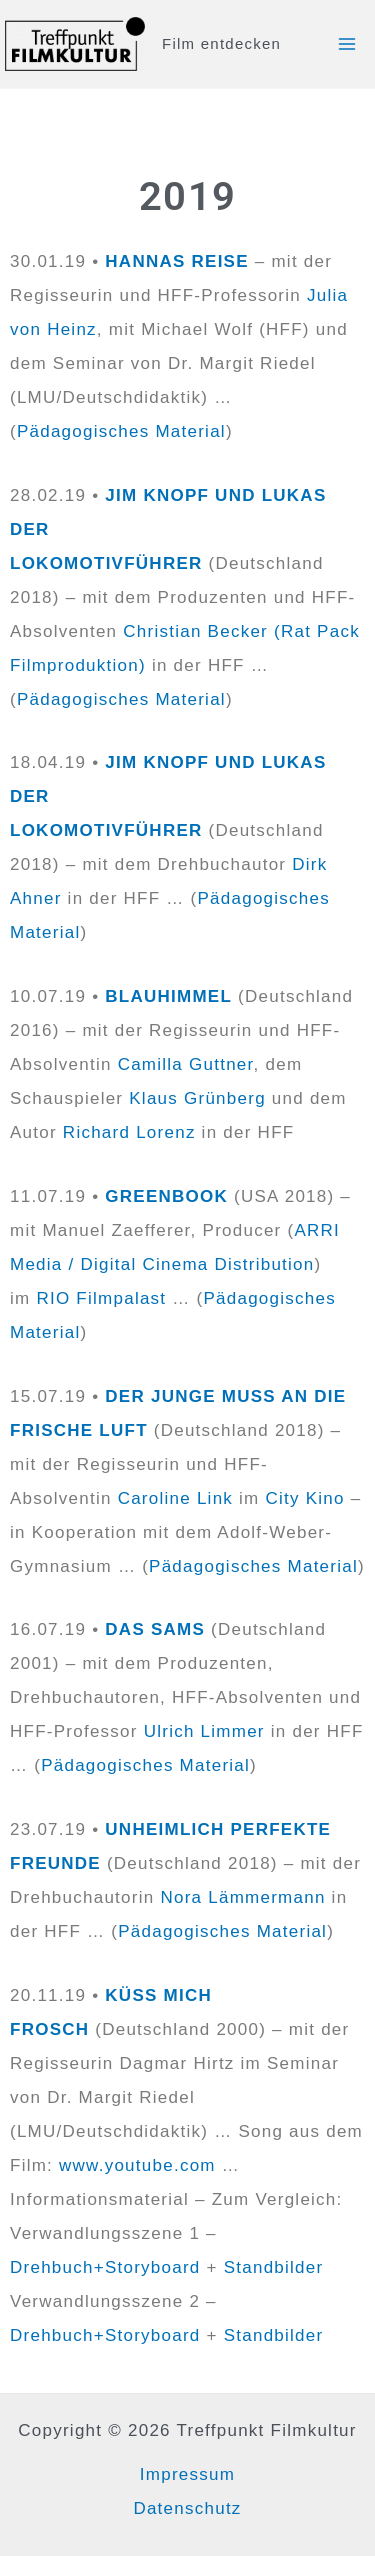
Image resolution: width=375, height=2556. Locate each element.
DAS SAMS (155, 1629)
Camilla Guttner (186, 1064)
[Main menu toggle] (348, 44)
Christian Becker (195, 631)
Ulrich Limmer (204, 1731)
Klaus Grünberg (197, 1098)
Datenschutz (187, 2508)
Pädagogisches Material (121, 431)
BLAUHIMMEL (168, 996)
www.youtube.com (137, 2165)
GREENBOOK (166, 1196)
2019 (187, 196)
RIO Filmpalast (101, 1298)
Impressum (187, 2474)
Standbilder (274, 2267)
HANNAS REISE (176, 261)
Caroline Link (175, 1498)
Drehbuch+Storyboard (105, 2267)
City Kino (305, 1498)
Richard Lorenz (129, 1132)
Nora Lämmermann (242, 1897)
